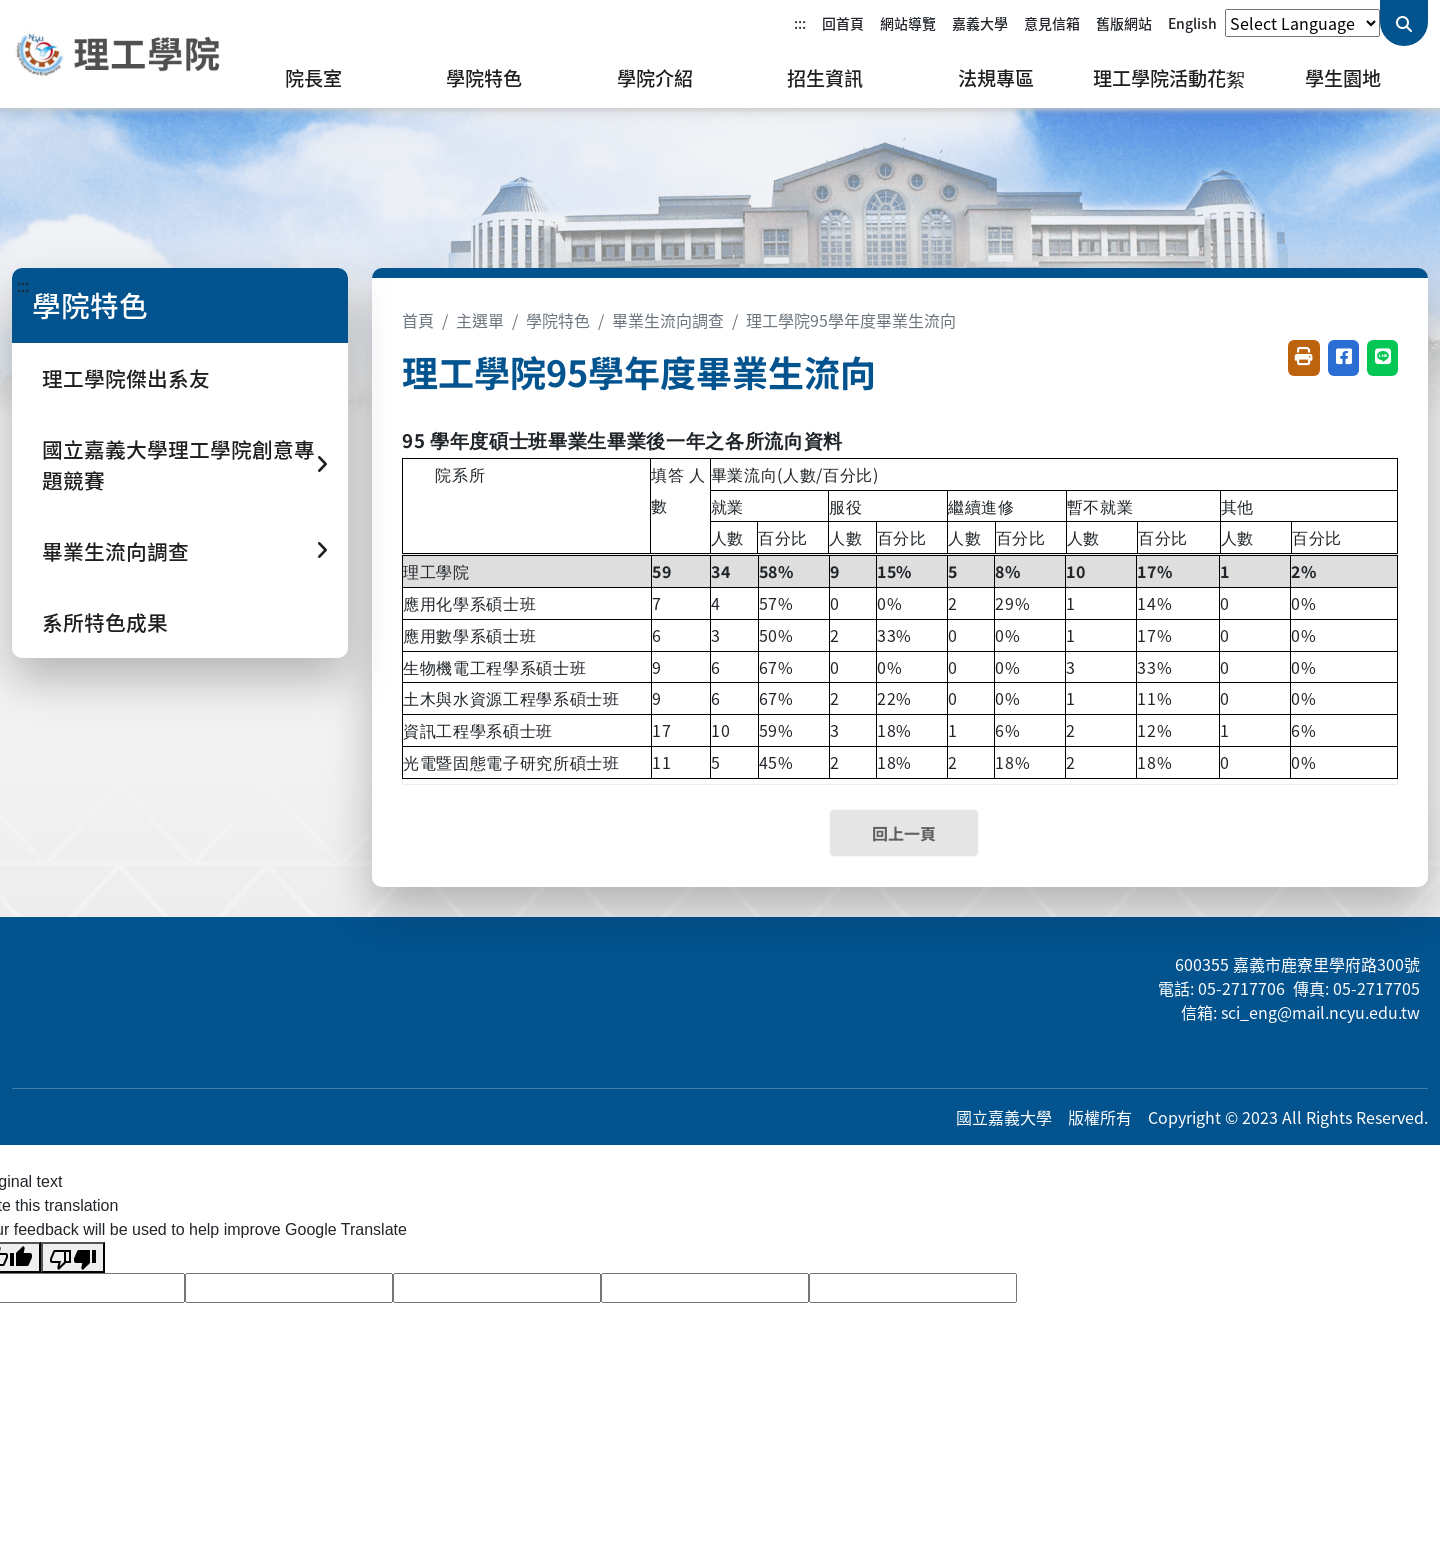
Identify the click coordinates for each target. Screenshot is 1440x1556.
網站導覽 (908, 23)
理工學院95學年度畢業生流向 (851, 320)
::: (800, 23)
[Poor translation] (73, 1257)
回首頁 (843, 23)
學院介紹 (655, 78)
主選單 (480, 320)
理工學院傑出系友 (126, 378)
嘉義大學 (980, 23)
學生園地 (1343, 78)
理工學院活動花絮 (1169, 78)
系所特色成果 (105, 622)
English (1192, 23)
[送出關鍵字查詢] (1404, 23)
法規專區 (996, 78)
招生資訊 (825, 78)
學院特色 (484, 78)
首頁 (418, 320)
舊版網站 (1124, 23)
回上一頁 (904, 833)
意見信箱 (1052, 23)
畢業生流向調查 (668, 320)
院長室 (313, 78)
